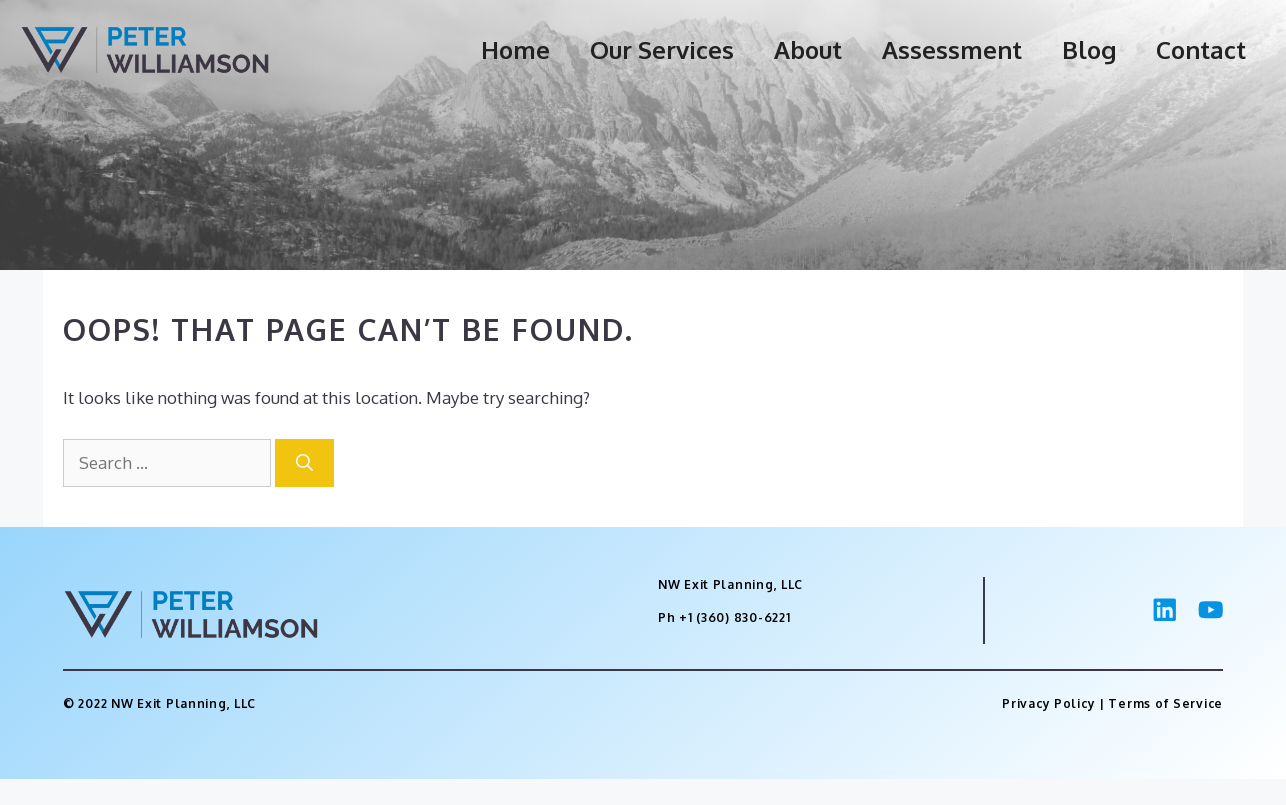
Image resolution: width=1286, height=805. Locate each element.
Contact (1201, 49)
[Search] (304, 463)
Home (515, 49)
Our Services (662, 49)
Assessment (952, 49)
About (808, 49)
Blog (1089, 49)
